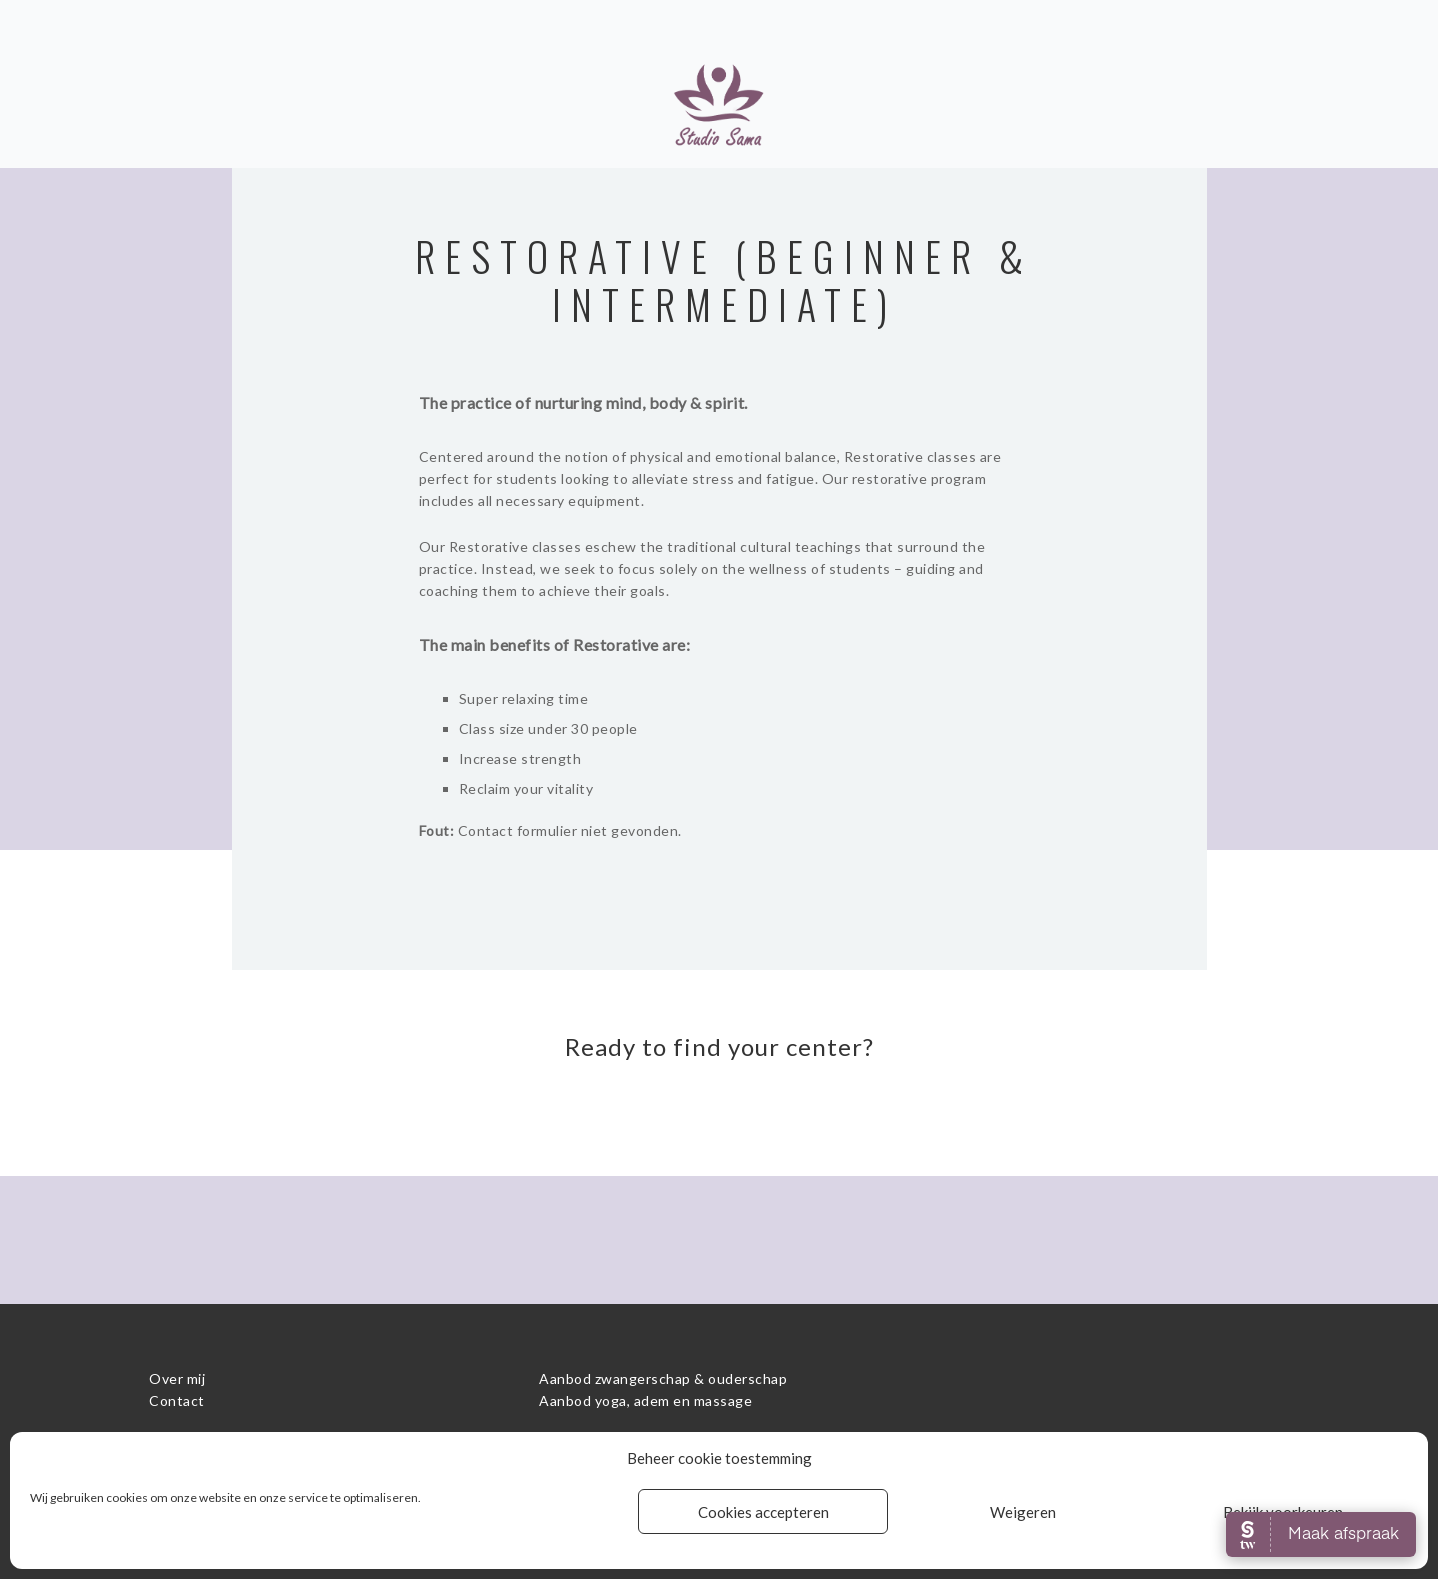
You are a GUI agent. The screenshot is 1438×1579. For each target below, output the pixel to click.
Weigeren (1023, 1512)
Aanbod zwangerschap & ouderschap (663, 1378)
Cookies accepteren (763, 1512)
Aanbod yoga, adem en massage (645, 1400)
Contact (177, 1400)
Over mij (177, 1378)
